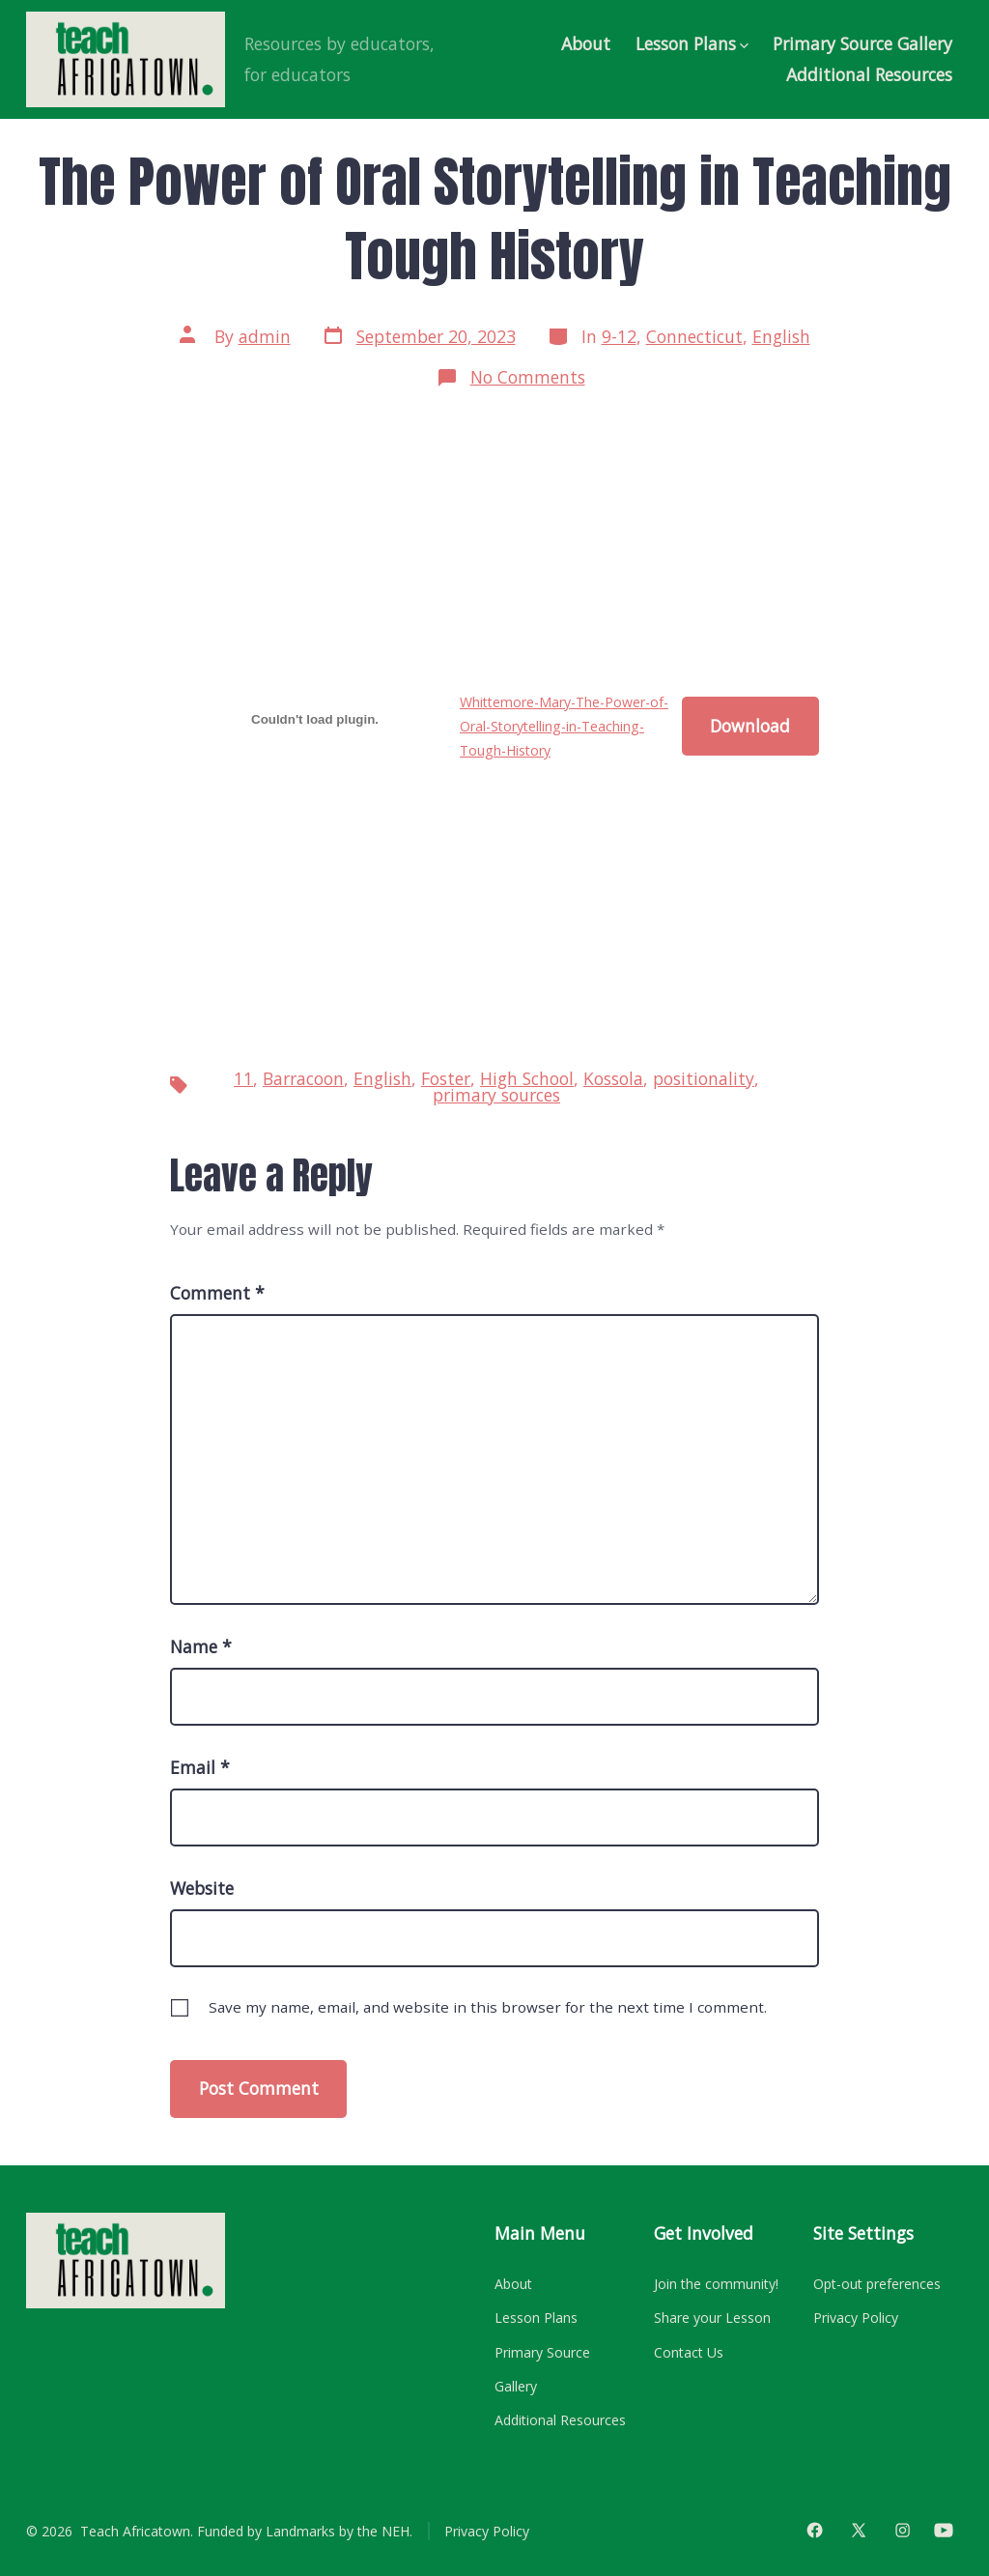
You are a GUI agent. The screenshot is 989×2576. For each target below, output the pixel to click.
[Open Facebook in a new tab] (815, 2530)
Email (200, 1767)
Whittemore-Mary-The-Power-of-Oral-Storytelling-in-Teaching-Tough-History (564, 726)
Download (750, 725)
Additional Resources (869, 74)
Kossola (613, 1078)
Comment (217, 1292)
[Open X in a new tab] (858, 2530)
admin (265, 336)
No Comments (527, 376)
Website (202, 1888)
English (781, 336)
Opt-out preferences (877, 2284)
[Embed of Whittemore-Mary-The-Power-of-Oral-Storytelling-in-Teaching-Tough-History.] (315, 720)
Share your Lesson (712, 2317)
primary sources (496, 1094)
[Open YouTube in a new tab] (943, 2530)
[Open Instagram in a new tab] (902, 2530)
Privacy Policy (855, 2317)
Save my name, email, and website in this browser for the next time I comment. (488, 2007)
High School (527, 1078)
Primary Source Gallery (862, 43)
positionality (703, 1078)
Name (201, 1646)
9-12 (619, 336)
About (585, 43)
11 (243, 1078)
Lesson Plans (692, 43)
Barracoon (303, 1078)
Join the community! (716, 2284)
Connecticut (694, 336)
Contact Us (688, 2352)
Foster (445, 1078)
